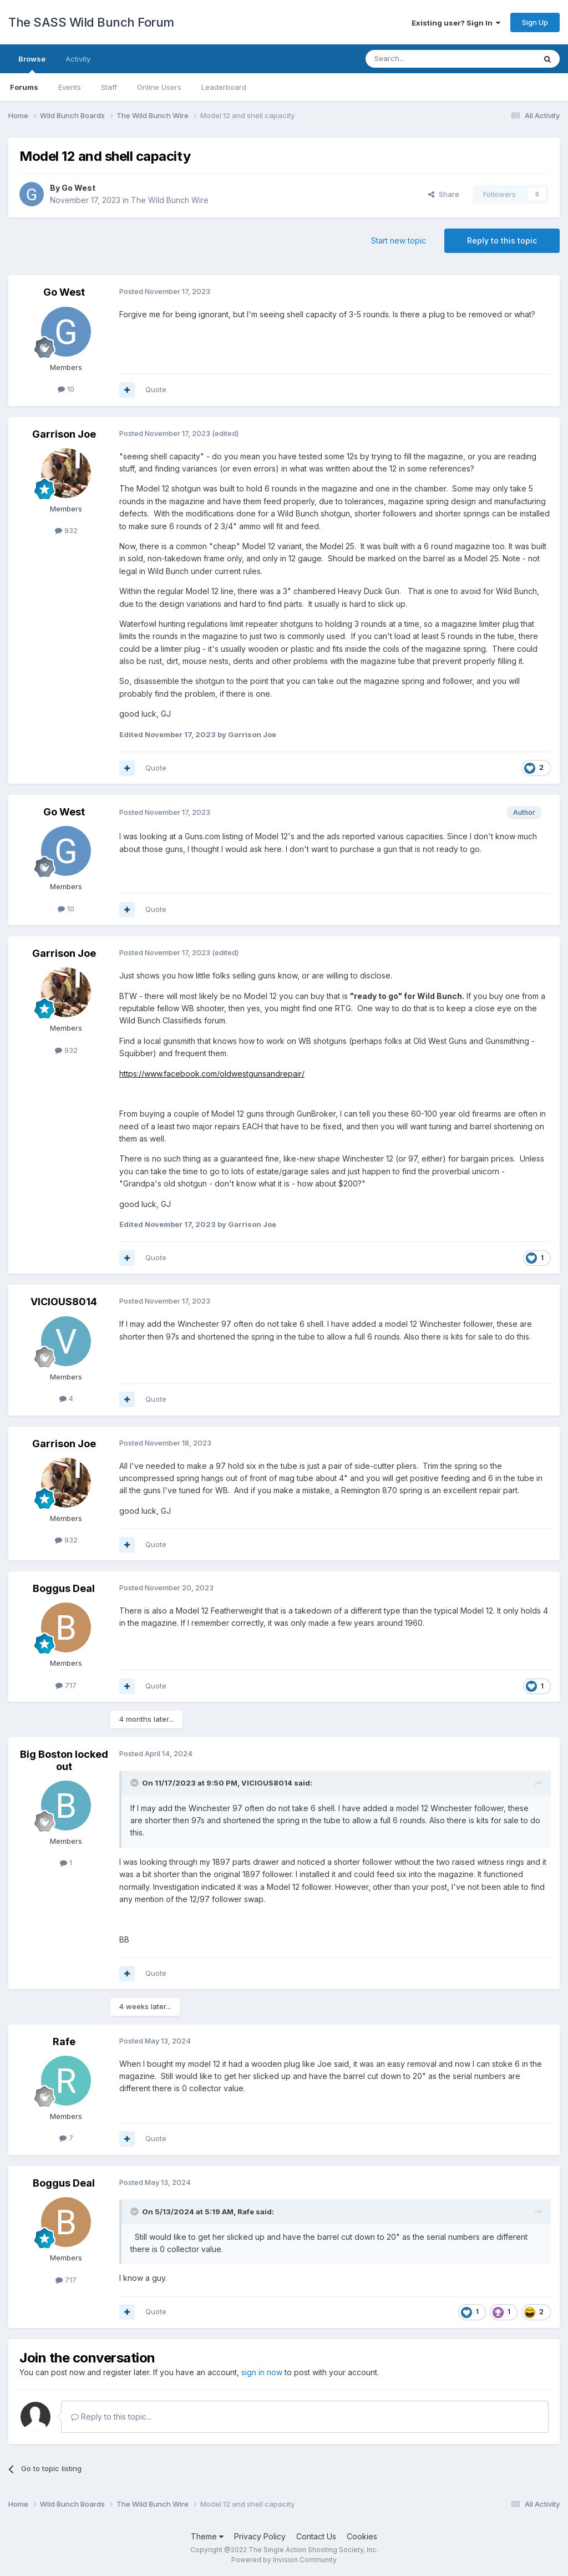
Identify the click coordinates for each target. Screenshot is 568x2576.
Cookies (362, 2536)
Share (443, 194)
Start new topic (398, 240)
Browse (31, 63)
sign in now (261, 2372)
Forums (24, 87)
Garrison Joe (64, 434)
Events (69, 87)
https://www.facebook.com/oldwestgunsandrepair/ (212, 1073)
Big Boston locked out (64, 1760)
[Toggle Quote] (135, 1782)
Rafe (64, 2041)
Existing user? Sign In (456, 22)
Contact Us (316, 2536)
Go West (78, 187)
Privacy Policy (260, 2536)
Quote (155, 389)
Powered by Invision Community (284, 2559)
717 (66, 1685)
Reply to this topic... (111, 2416)
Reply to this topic (502, 240)
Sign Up (535, 22)
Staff (109, 87)
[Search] (422, 59)
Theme (207, 2536)
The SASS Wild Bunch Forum (91, 22)
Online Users (159, 87)
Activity (77, 58)
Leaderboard (223, 87)
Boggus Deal (64, 1588)
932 (66, 530)
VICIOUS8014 (64, 1301)
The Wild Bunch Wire (170, 200)
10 (66, 388)
